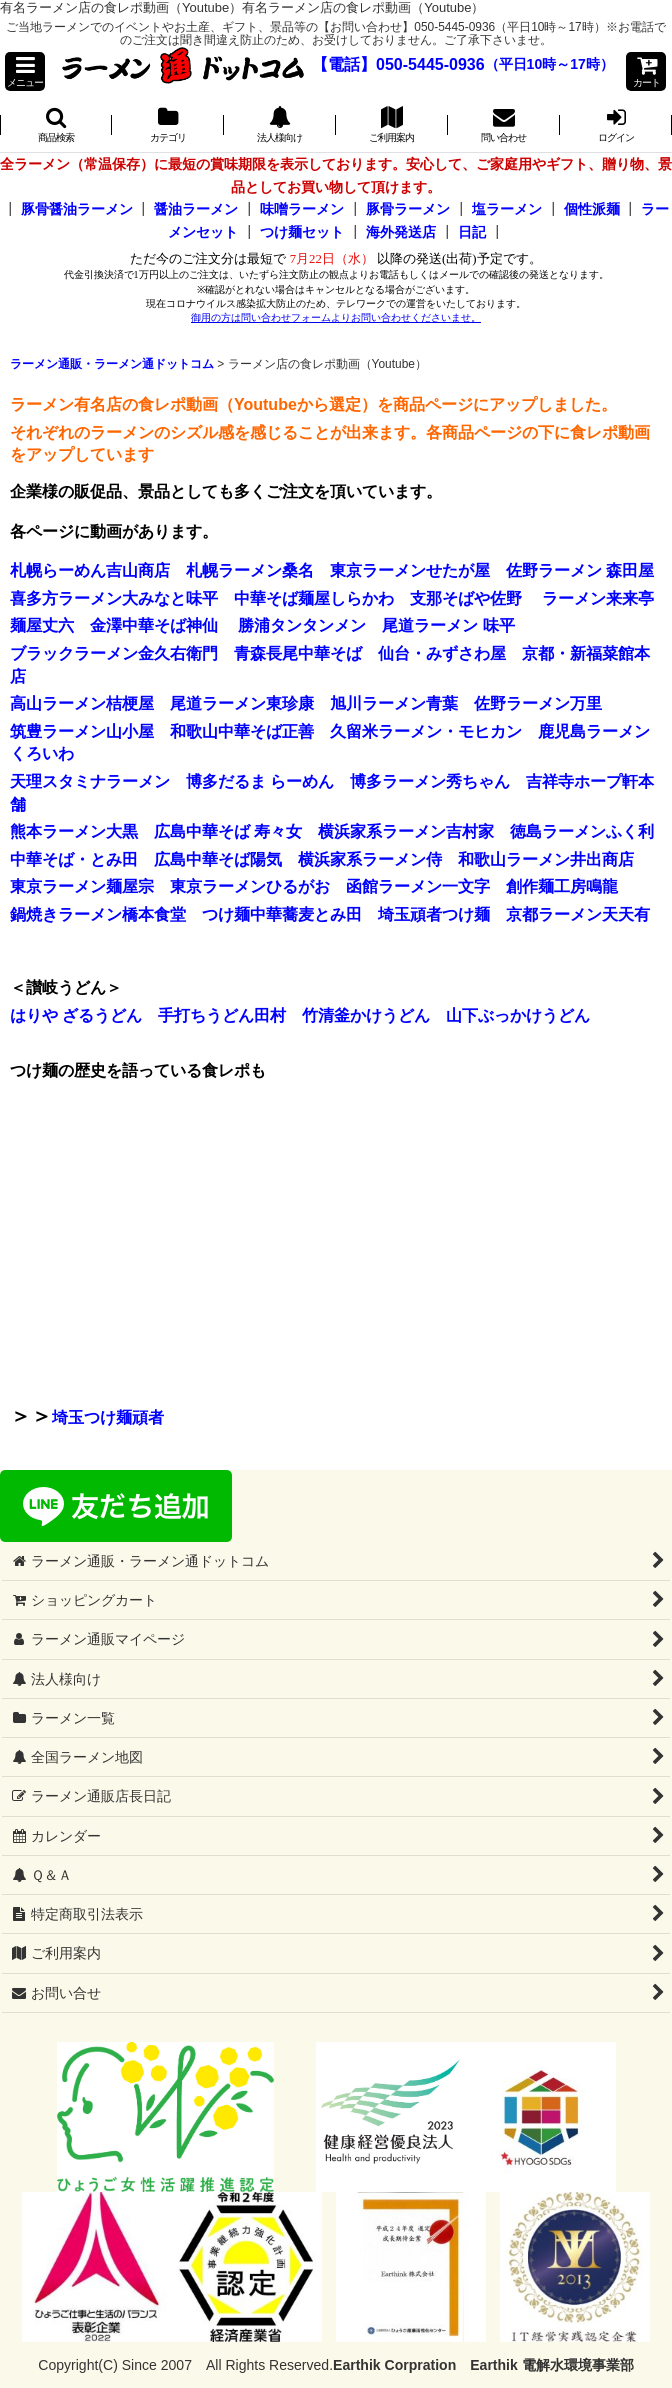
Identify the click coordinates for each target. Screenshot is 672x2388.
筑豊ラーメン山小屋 (82, 731)
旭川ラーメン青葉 (394, 703)
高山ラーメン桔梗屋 (82, 703)
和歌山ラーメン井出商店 (546, 859)
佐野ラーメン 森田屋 (580, 570)
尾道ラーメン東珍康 (242, 703)
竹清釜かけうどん (366, 1015)
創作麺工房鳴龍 (562, 886)
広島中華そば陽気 (218, 859)
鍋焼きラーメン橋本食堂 (98, 914)
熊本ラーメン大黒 (74, 831)
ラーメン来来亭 (598, 598)
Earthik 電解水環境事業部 (551, 2365)
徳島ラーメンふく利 (582, 831)
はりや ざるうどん (76, 1015)
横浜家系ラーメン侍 (370, 859)
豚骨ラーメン (408, 209)
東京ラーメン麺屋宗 (82, 886)
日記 (472, 232)
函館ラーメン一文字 (418, 886)
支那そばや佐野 (466, 598)
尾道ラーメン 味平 (448, 625)
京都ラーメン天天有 (578, 914)
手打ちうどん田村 (222, 1015)
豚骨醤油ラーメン (77, 209)
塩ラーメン (507, 209)
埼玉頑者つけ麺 (434, 914)
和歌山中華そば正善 (242, 731)
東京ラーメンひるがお (250, 886)
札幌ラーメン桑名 (250, 570)
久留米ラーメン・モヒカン (426, 731)
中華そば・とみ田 (74, 859)
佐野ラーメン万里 (538, 703)
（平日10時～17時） (549, 65)
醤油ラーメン (196, 209)
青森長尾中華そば (298, 653)
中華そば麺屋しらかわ (314, 598)
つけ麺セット (302, 232)
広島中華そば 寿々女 (228, 831)
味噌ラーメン (302, 209)
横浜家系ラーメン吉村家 (406, 831)
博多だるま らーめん (260, 781)
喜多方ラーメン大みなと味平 (114, 598)
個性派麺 (592, 209)
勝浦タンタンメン (302, 625)
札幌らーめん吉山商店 (90, 570)
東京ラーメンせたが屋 (410, 570)
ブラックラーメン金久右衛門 (114, 653)
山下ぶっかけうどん (518, 1015)
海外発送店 (401, 232)
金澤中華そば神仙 (154, 625)
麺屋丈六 (42, 625)
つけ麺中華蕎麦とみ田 (282, 914)
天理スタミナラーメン (90, 781)
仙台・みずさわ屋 (442, 653)
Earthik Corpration (394, 2365)
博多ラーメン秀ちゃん (430, 781)
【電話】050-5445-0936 (398, 64)
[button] (25, 71)
